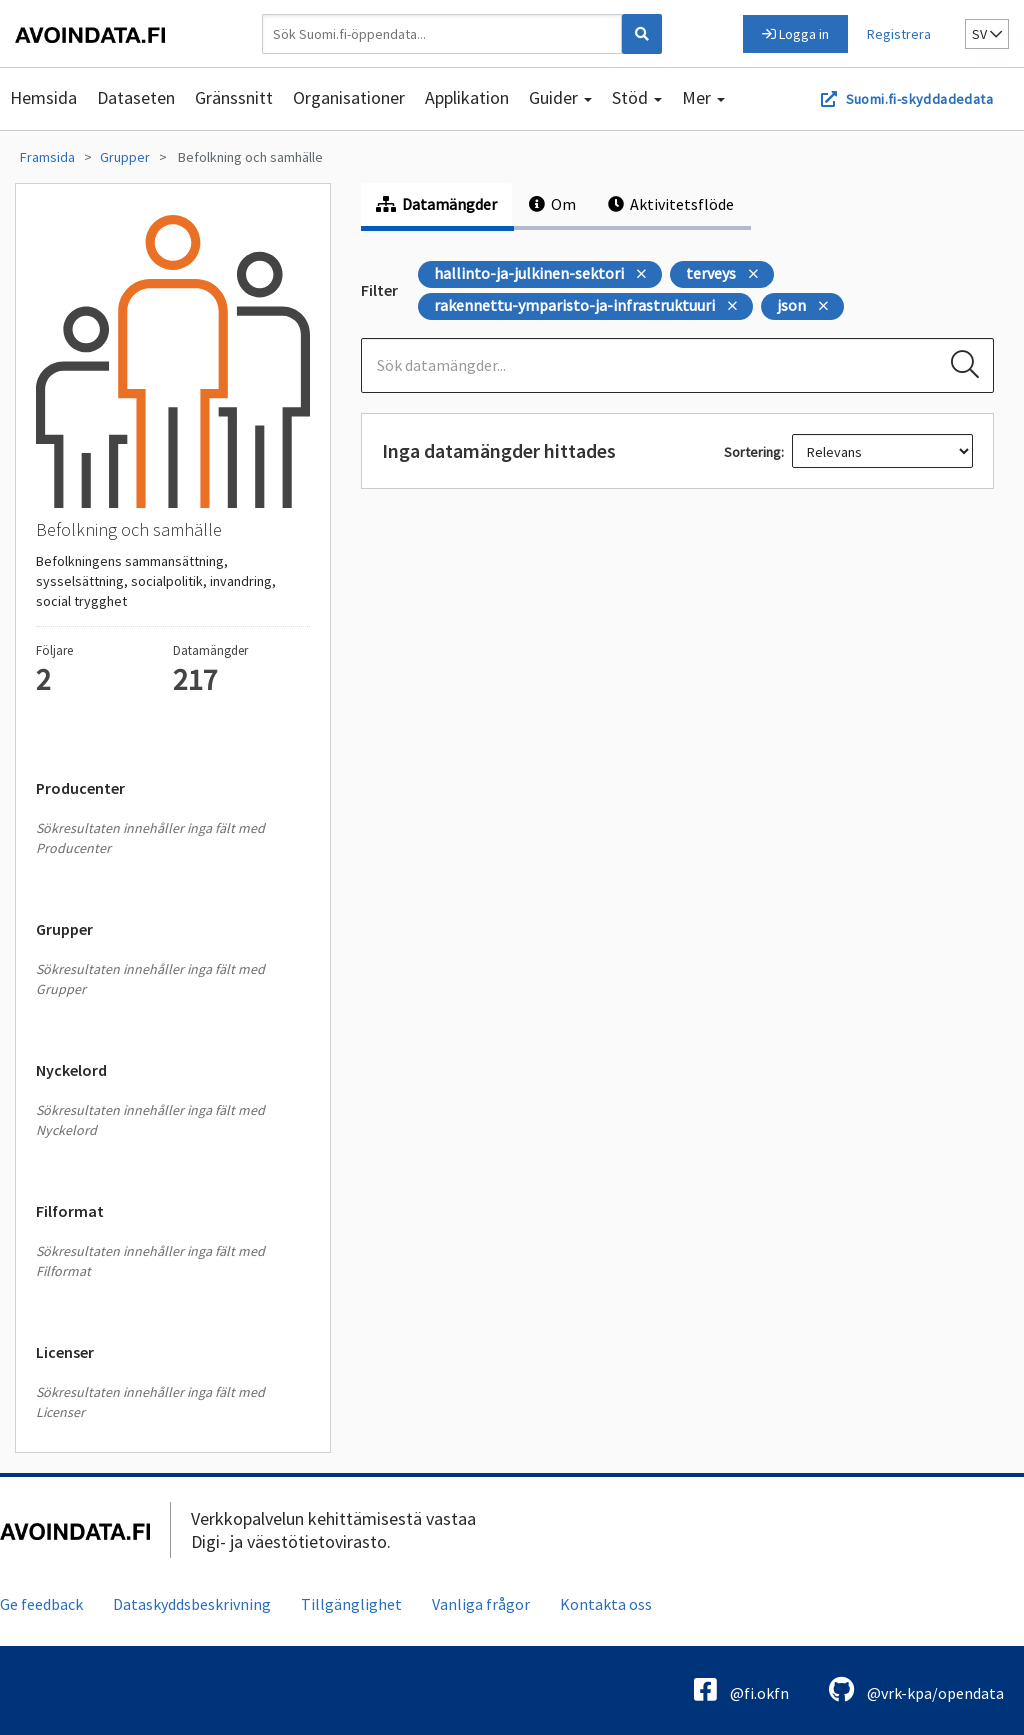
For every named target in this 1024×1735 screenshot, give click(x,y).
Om (552, 204)
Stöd (637, 97)
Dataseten (136, 97)
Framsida (47, 157)
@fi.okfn (741, 1689)
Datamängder (436, 204)
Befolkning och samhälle (250, 157)
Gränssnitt (234, 97)
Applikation (467, 97)
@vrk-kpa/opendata (916, 1689)
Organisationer (349, 97)
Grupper (125, 157)
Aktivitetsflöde (671, 204)
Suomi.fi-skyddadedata (919, 99)
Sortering (752, 452)
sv (987, 34)
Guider (560, 97)
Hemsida (43, 97)
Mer (703, 97)
